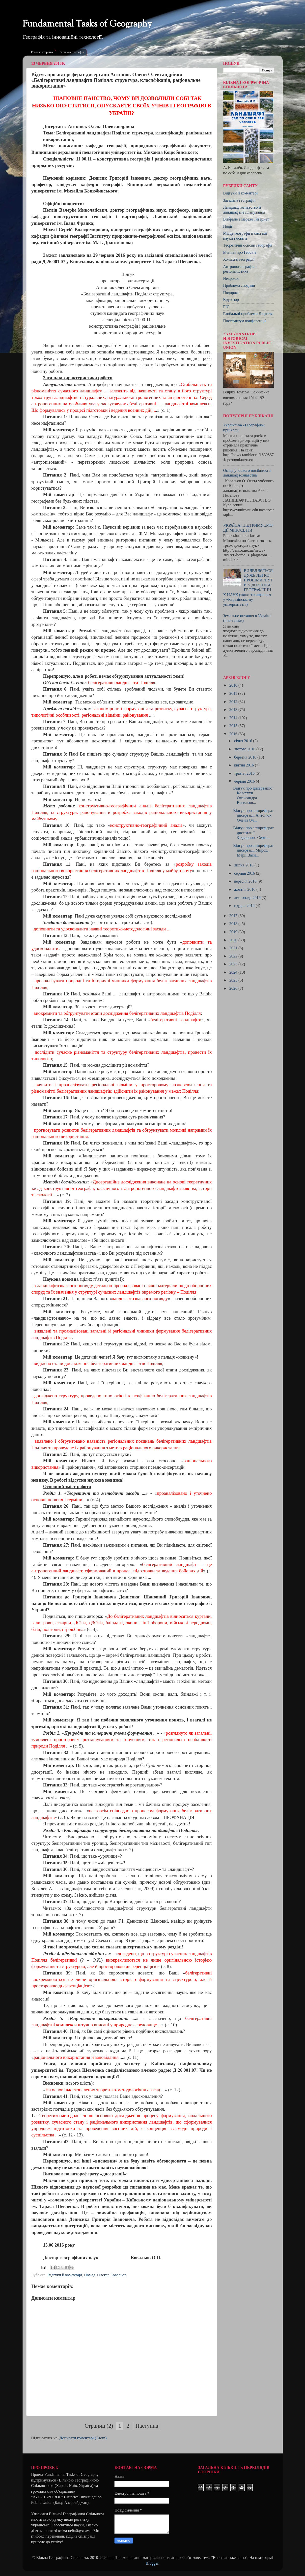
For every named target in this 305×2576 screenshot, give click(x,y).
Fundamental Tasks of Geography (87, 24)
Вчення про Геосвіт (239, 252)
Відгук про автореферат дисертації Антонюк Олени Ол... (253, 815)
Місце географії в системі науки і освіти (245, 235)
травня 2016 (245, 773)
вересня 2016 (245, 881)
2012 (233, 702)
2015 (233, 726)
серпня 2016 (245, 873)
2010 (233, 685)
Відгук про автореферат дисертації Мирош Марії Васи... (253, 850)
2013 (233, 709)
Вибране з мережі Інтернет (246, 219)
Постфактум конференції (244, 321)
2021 (233, 948)
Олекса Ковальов (111, 2275)
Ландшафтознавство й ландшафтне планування (244, 209)
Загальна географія (72, 52)
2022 (233, 956)
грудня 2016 (244, 905)
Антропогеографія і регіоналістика (240, 269)
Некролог (231, 278)
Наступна (147, 2426)
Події (227, 226)
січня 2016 (243, 741)
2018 (233, 924)
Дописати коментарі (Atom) (83, 2438)
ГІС (226, 307)
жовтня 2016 (245, 889)
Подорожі (231, 292)
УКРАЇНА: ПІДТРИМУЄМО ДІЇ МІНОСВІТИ (248, 527)
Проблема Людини (239, 285)
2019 (233, 932)
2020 (233, 940)
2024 (233, 972)
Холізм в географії (238, 259)
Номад (89, 2275)
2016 (233, 734)
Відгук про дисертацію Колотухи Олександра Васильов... (252, 795)
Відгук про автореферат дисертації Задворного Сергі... (253, 833)
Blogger (152, 2563)
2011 (233, 693)
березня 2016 (245, 757)
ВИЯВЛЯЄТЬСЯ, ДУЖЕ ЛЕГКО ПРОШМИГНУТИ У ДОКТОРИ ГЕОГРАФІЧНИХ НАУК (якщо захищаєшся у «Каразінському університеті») (248, 588)
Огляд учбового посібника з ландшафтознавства (247, 472)
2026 (233, 988)
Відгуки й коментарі (65, 2275)
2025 (233, 980)
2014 (233, 718)
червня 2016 (245, 781)
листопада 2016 (248, 897)
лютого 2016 (245, 749)
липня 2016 (244, 865)
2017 (233, 916)
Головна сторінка (42, 52)
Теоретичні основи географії (247, 245)
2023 (233, 964)
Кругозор (231, 299)
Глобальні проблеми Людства (248, 314)
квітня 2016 (244, 765)
